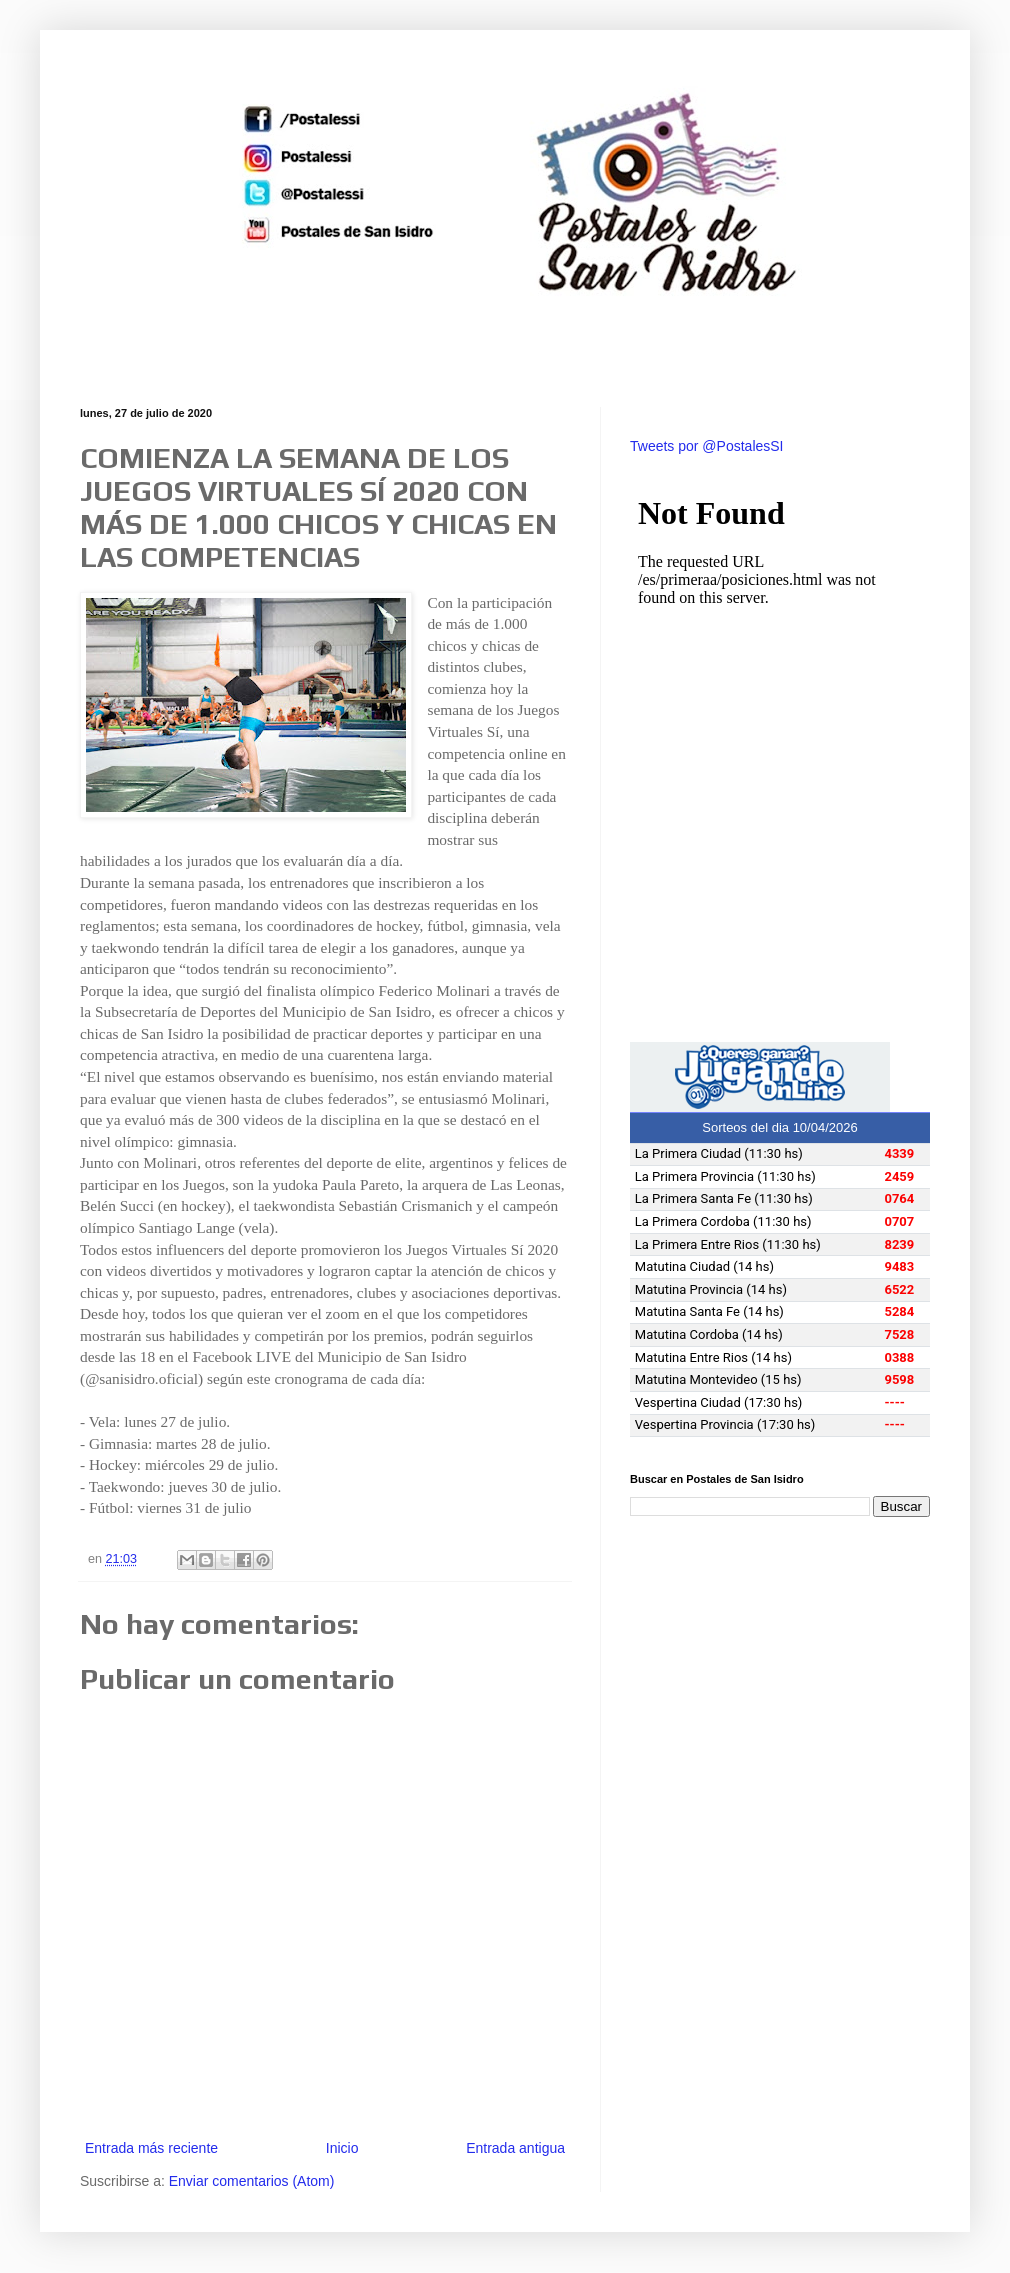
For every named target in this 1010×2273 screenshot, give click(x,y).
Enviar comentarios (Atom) (252, 2181)
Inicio (342, 2148)
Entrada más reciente (151, 2148)
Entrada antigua (515, 2148)
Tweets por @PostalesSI (707, 446)
